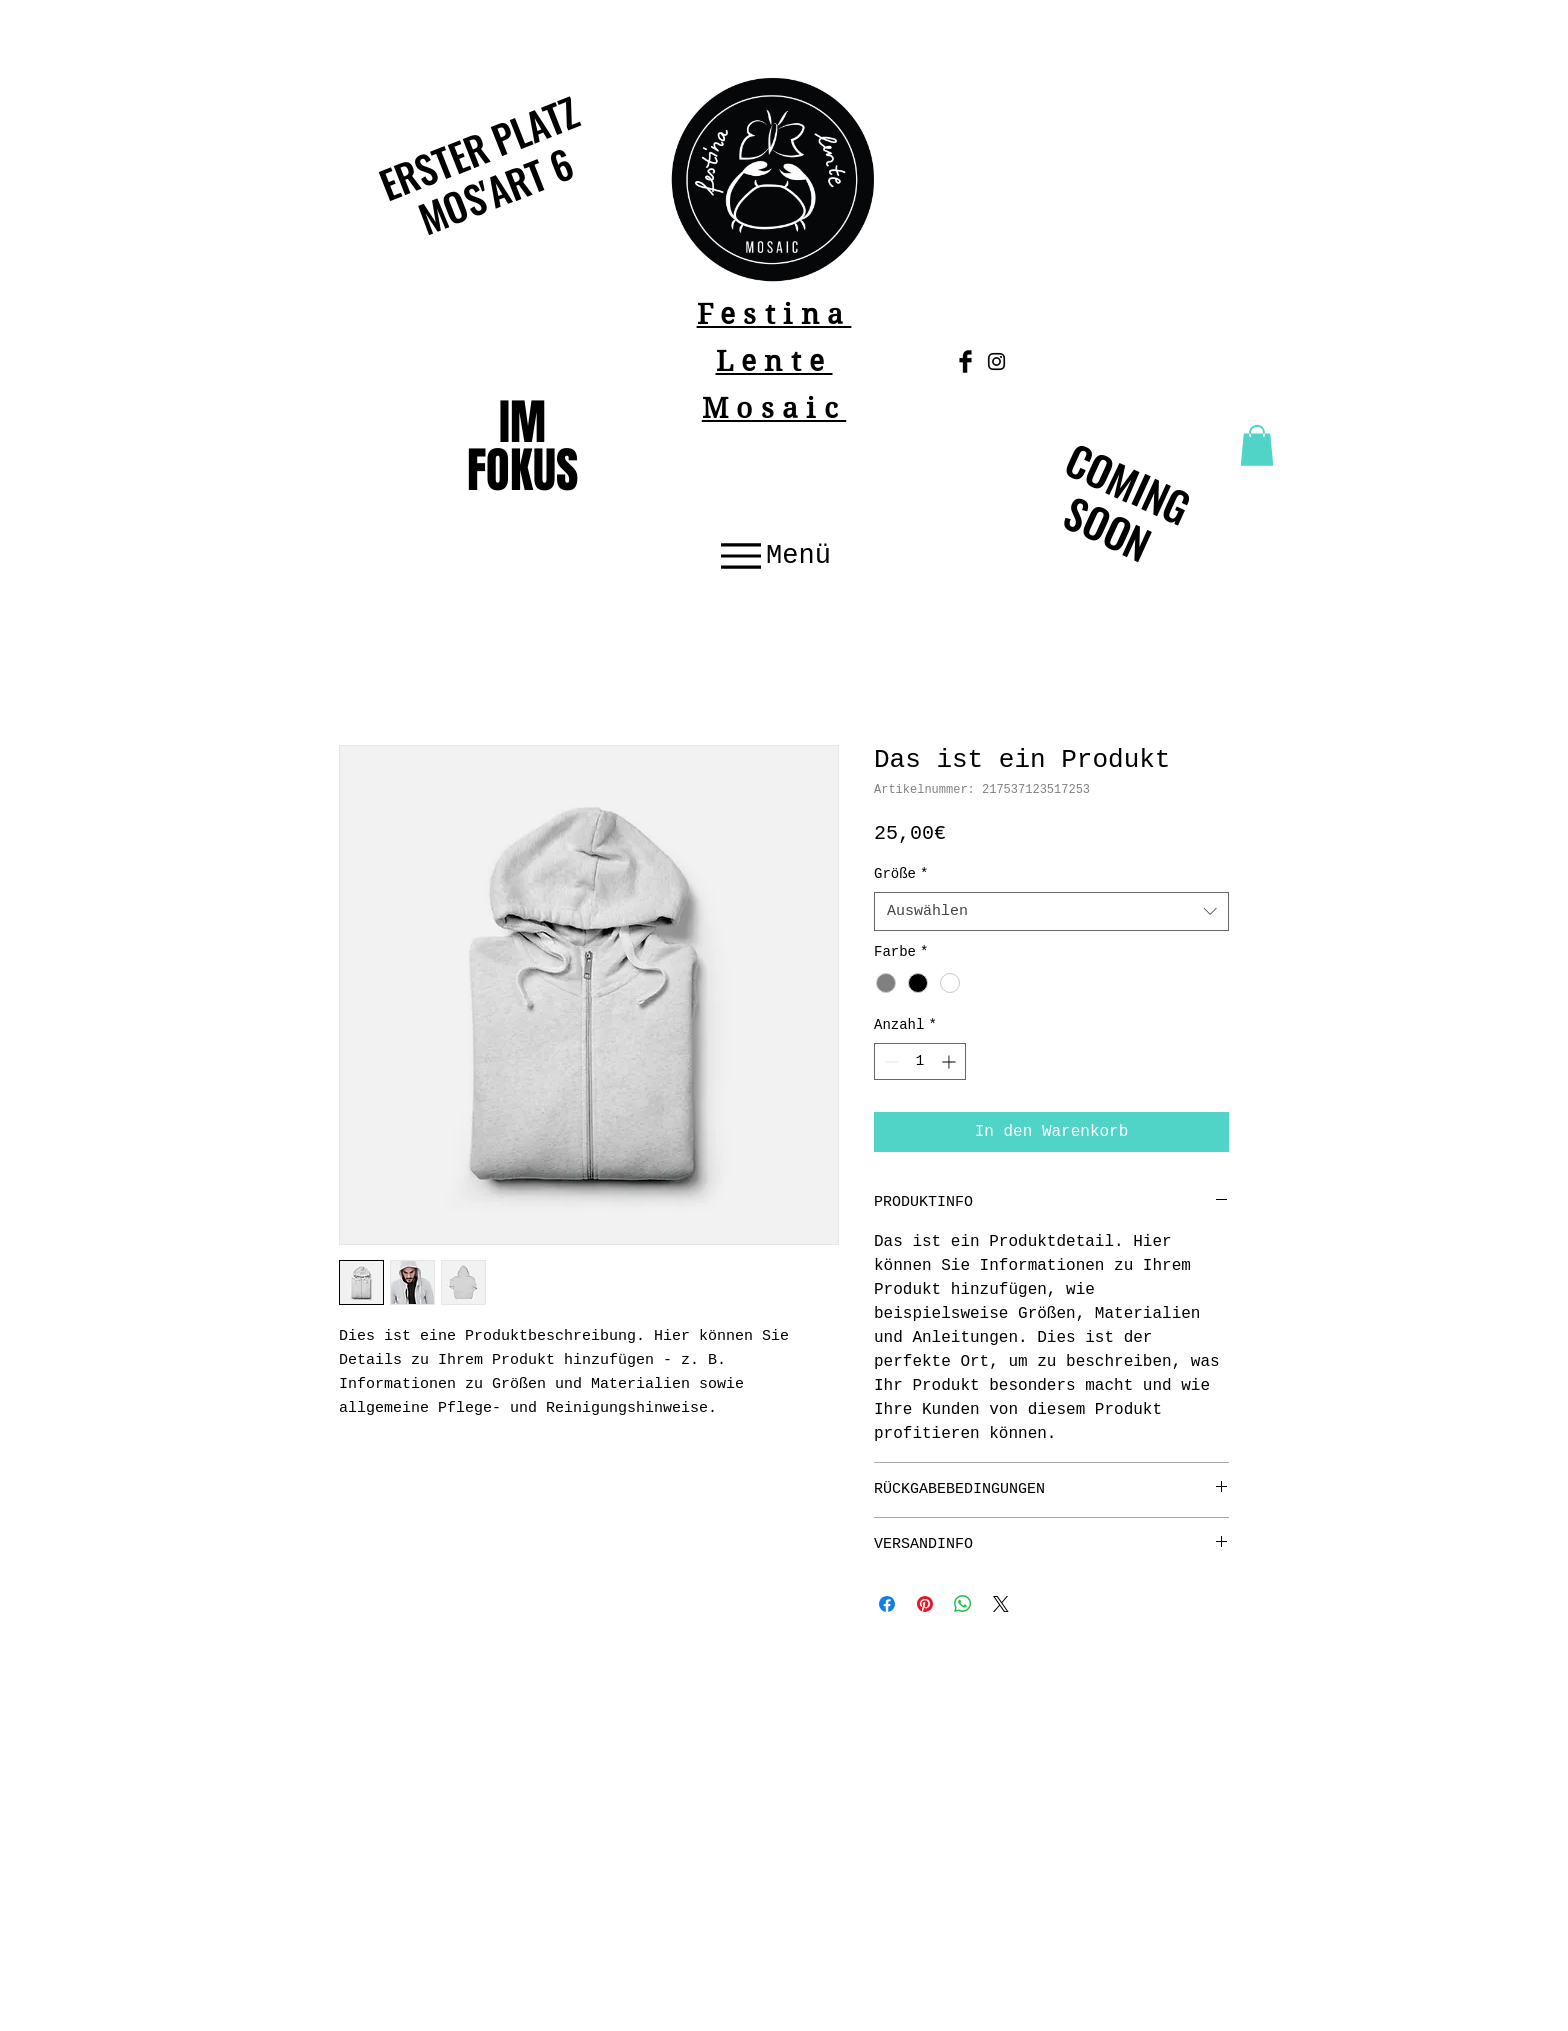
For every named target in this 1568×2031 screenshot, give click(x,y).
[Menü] (773, 556)
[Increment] (950, 1061)
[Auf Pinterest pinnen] (925, 1604)
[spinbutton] (920, 1061)
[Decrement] (889, 1061)
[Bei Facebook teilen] (887, 1604)
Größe (901, 874)
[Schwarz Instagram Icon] (996, 361)
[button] (1257, 445)
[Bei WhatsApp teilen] (963, 1604)
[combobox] (1051, 911)
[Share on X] (1001, 1604)
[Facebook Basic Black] (965, 361)
